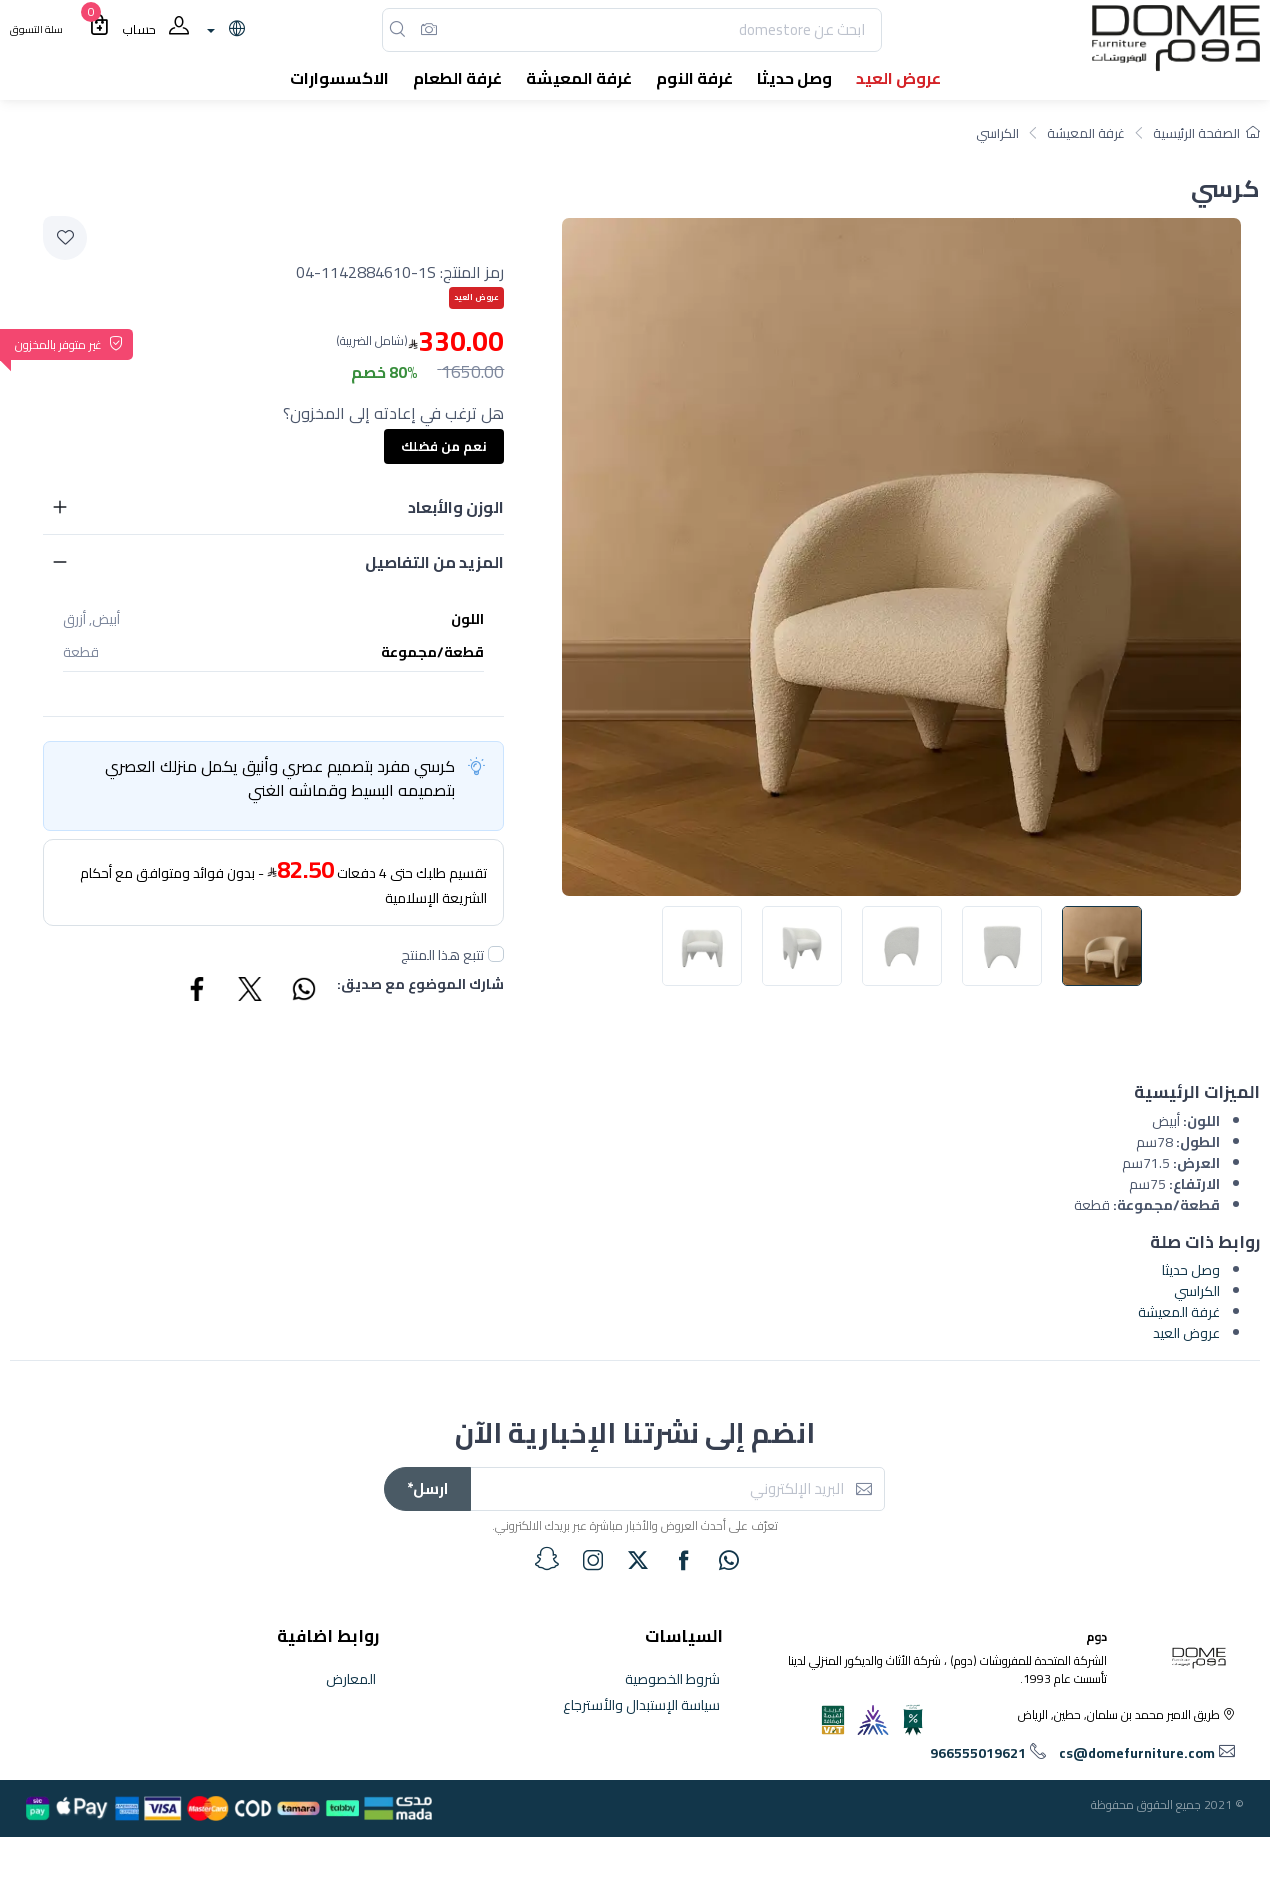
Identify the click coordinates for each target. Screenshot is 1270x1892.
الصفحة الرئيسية (1206, 133)
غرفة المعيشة (1086, 133)
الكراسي (997, 133)
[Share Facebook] (198, 992)
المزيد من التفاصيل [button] (434, 562)
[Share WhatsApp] (303, 992)
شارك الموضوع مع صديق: (420, 985)
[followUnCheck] (496, 954)
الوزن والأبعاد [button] (456, 507)
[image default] (1102, 946)
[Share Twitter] (251, 992)
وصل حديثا (1191, 1270)
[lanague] (223, 30)
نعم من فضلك (444, 446)
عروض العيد (1186, 1333)
